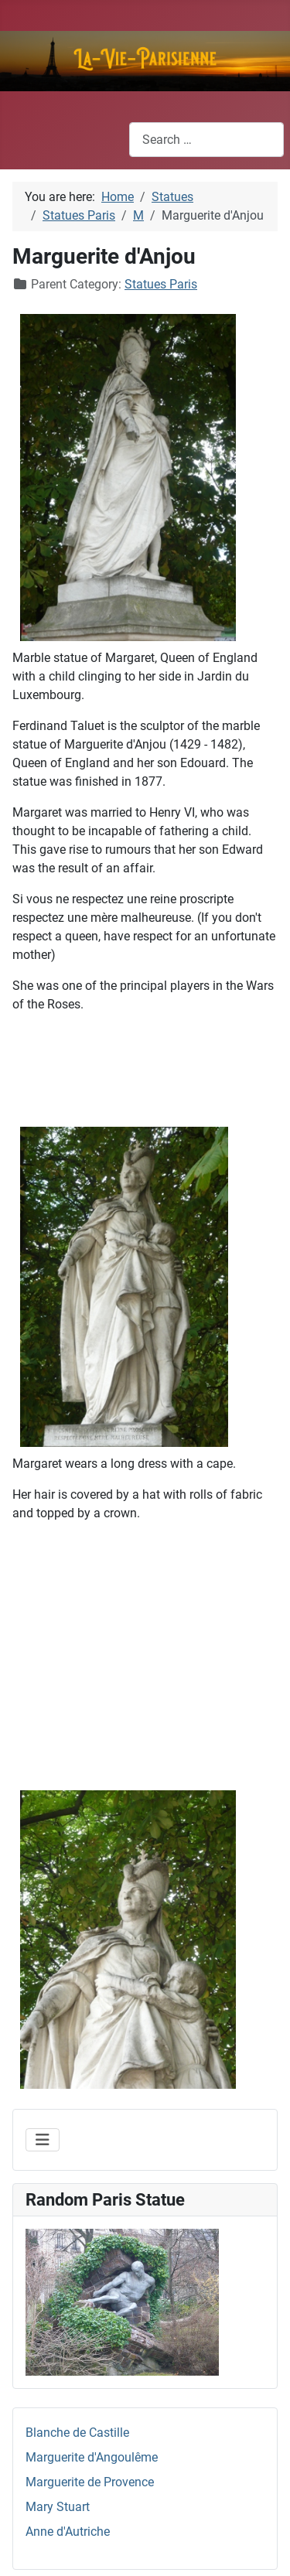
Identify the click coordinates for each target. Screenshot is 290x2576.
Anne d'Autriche (68, 2531)
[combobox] (206, 139)
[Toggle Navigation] (43, 2139)
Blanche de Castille (77, 2432)
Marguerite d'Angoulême (92, 2457)
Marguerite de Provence (90, 2482)
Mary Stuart (58, 2506)
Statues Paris (161, 284)
